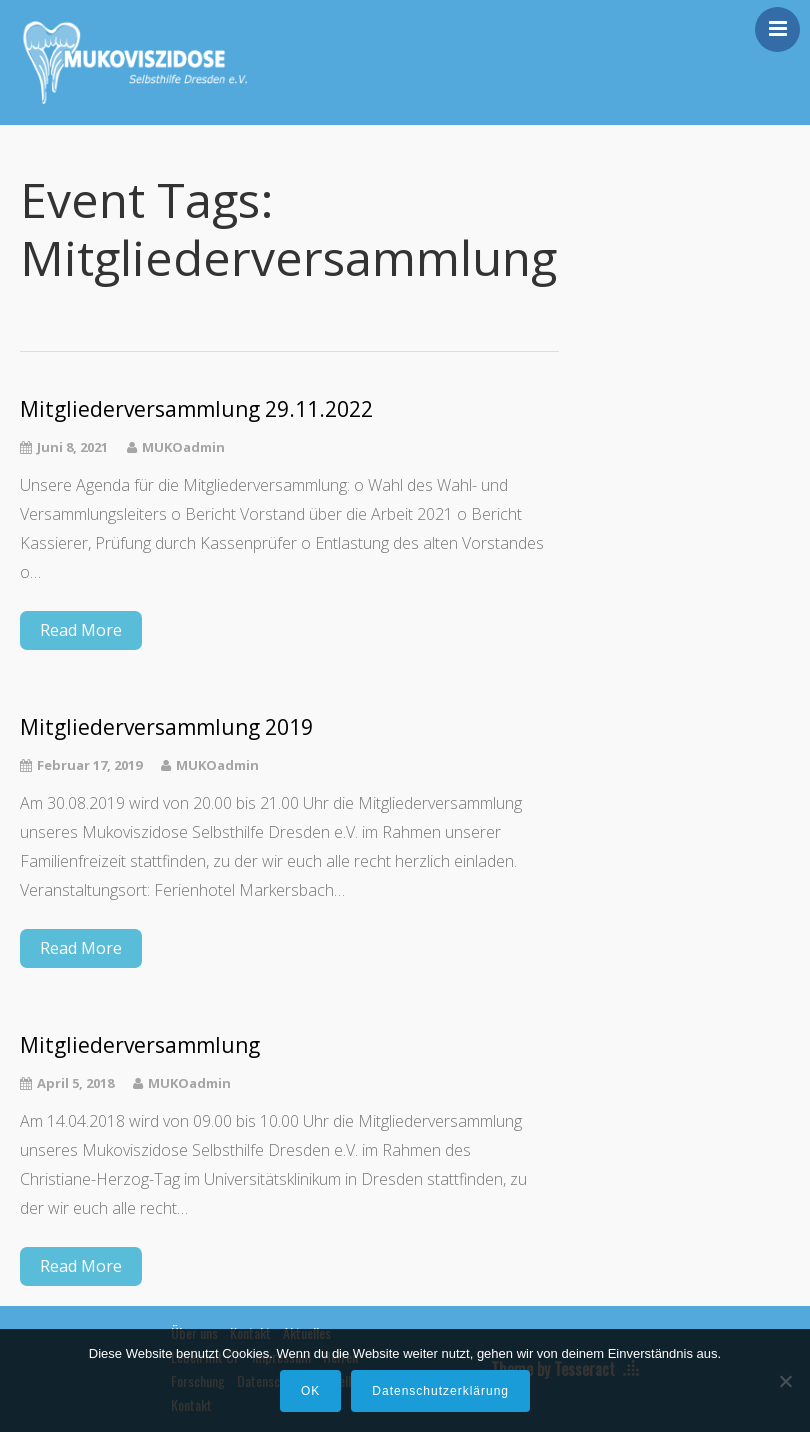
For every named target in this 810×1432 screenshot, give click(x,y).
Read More (81, 630)
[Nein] (785, 1381)
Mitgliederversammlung (140, 1045)
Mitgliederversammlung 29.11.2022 (196, 409)
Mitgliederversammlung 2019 (166, 727)
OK (310, 1391)
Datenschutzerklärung (440, 1391)
